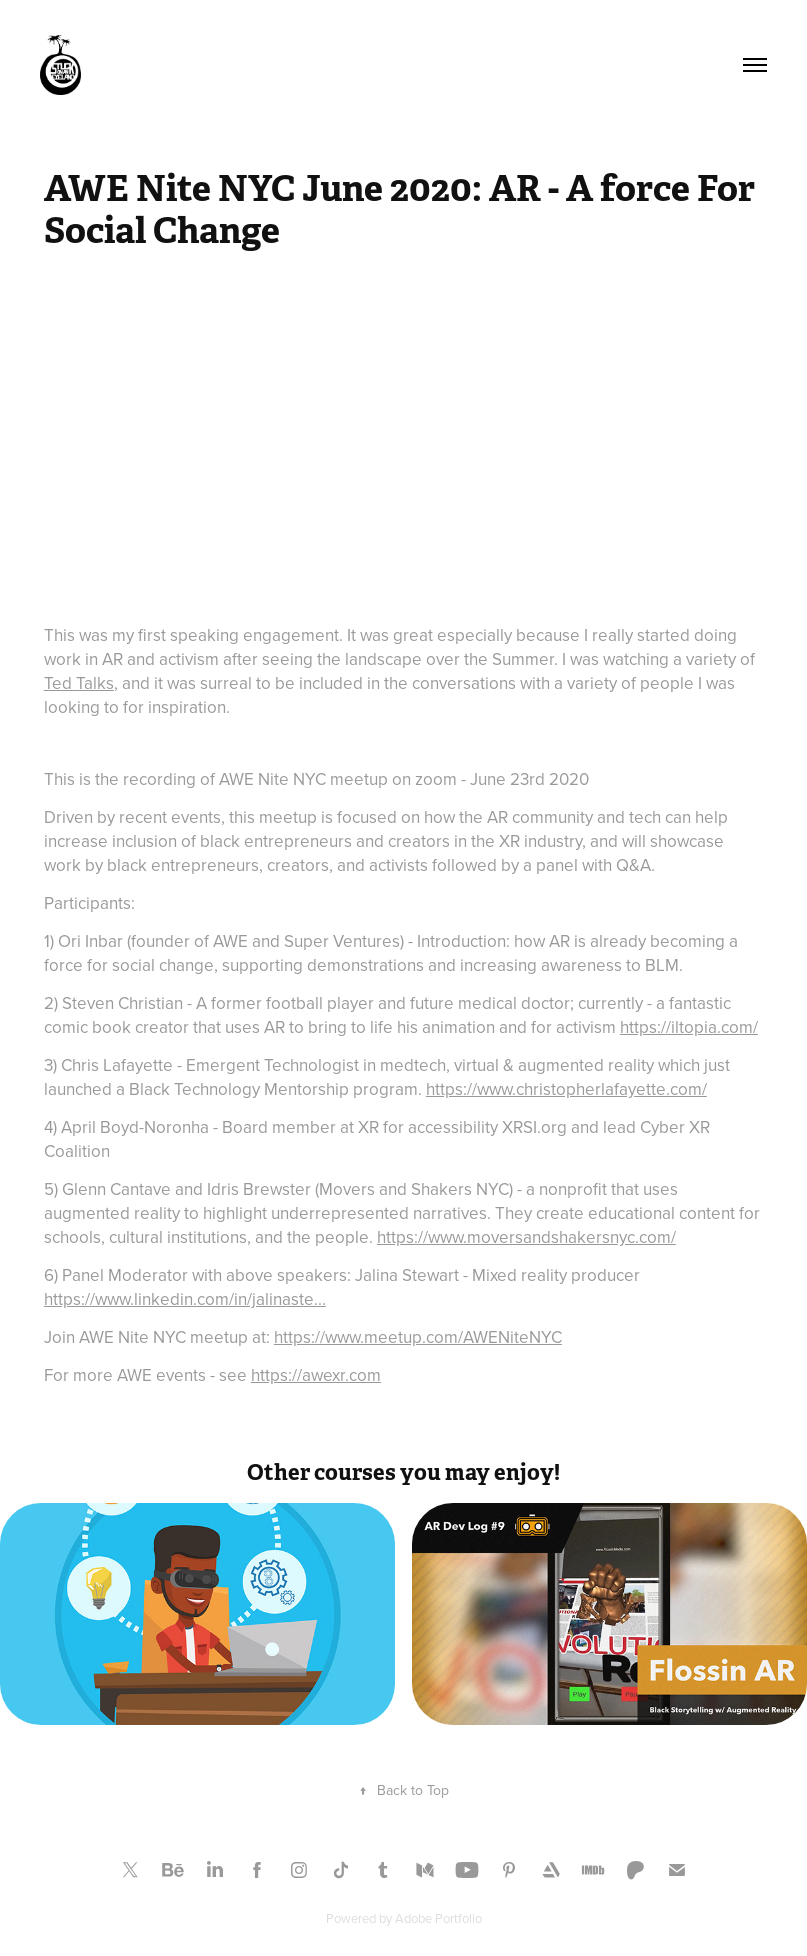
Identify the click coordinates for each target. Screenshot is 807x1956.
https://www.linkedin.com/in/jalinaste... (185, 1299)
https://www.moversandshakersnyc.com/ (526, 1237)
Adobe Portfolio (438, 1918)
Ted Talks (79, 683)
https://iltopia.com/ (689, 1027)
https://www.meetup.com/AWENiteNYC (418, 1337)
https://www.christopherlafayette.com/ (566, 1089)
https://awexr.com (316, 1375)
